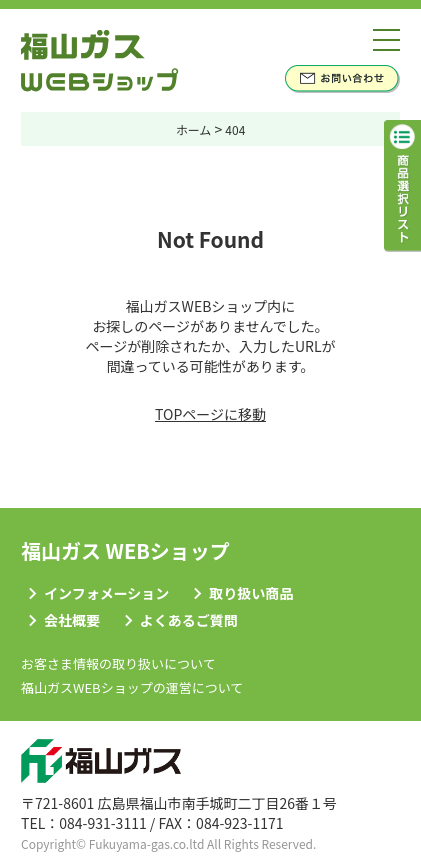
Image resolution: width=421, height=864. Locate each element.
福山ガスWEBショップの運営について (132, 687)
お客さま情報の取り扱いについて (118, 663)
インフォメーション (106, 593)
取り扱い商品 (251, 593)
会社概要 (72, 620)
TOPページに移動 (210, 414)
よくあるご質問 (189, 620)
